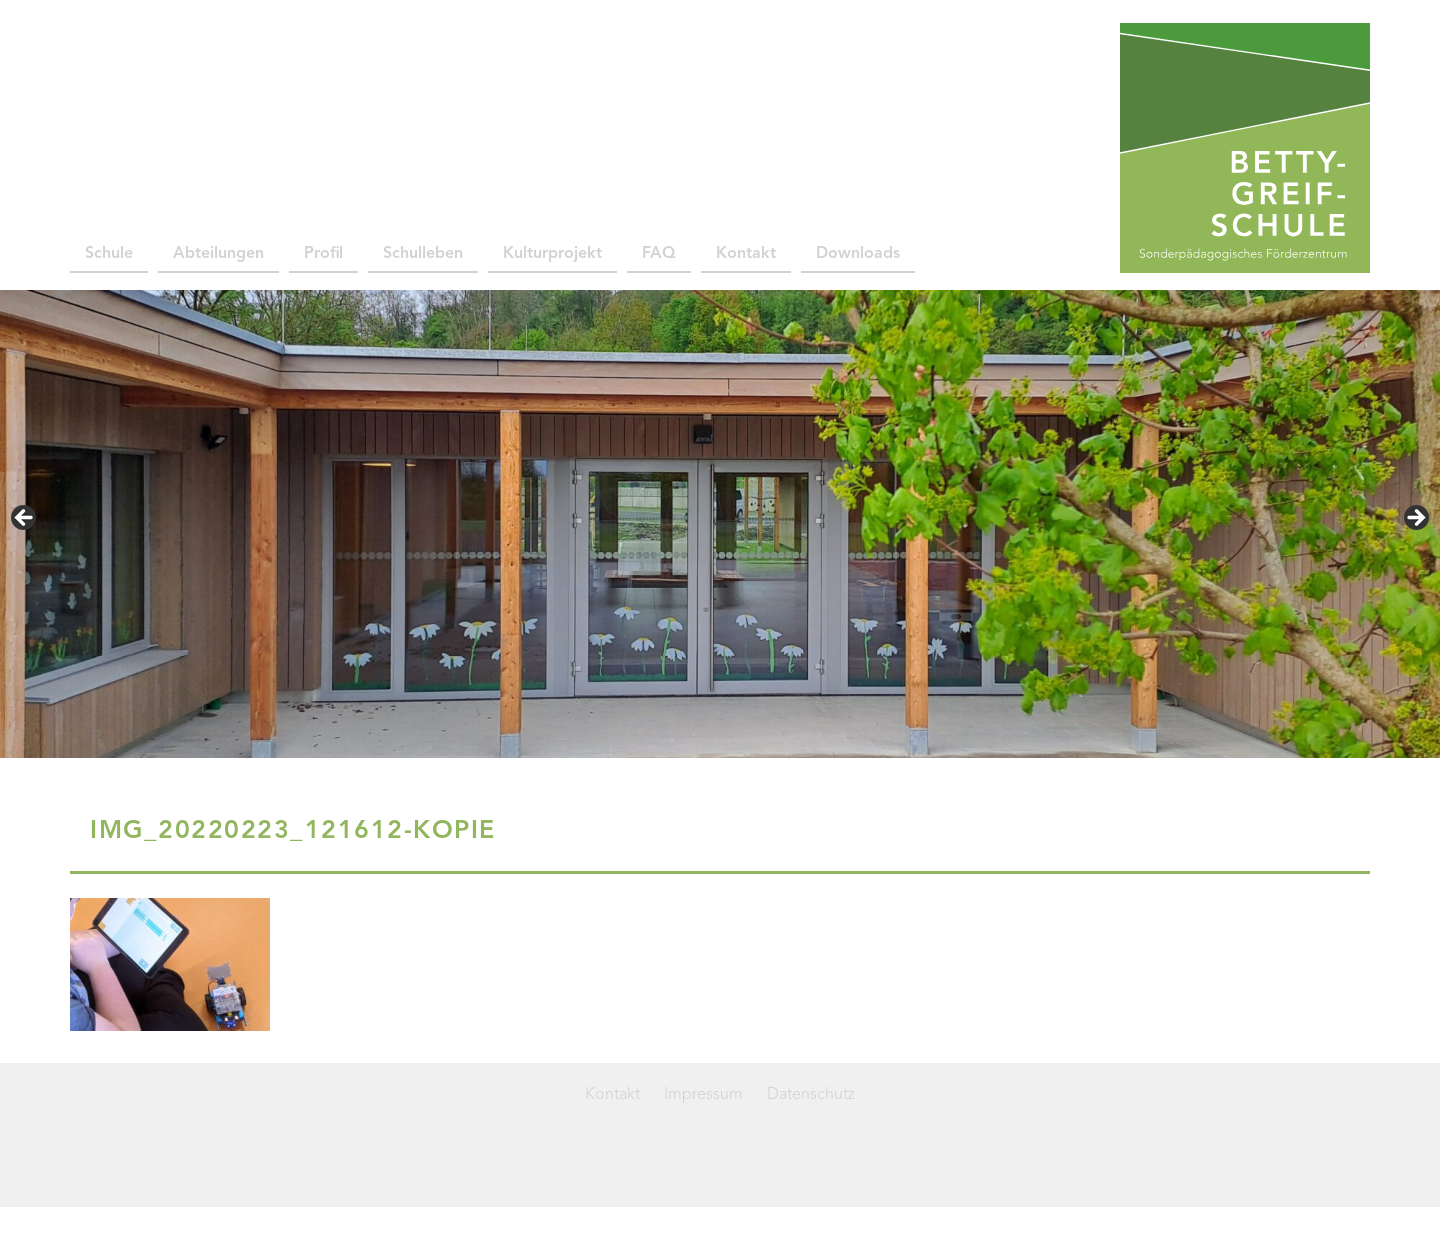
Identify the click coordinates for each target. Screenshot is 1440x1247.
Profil (323, 254)
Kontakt (746, 254)
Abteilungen (218, 254)
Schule (109, 254)
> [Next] (1415, 519)
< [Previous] (25, 519)
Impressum (703, 1095)
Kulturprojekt (552, 254)
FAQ (659, 254)
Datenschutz (811, 1095)
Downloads (858, 254)
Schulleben (423, 254)
